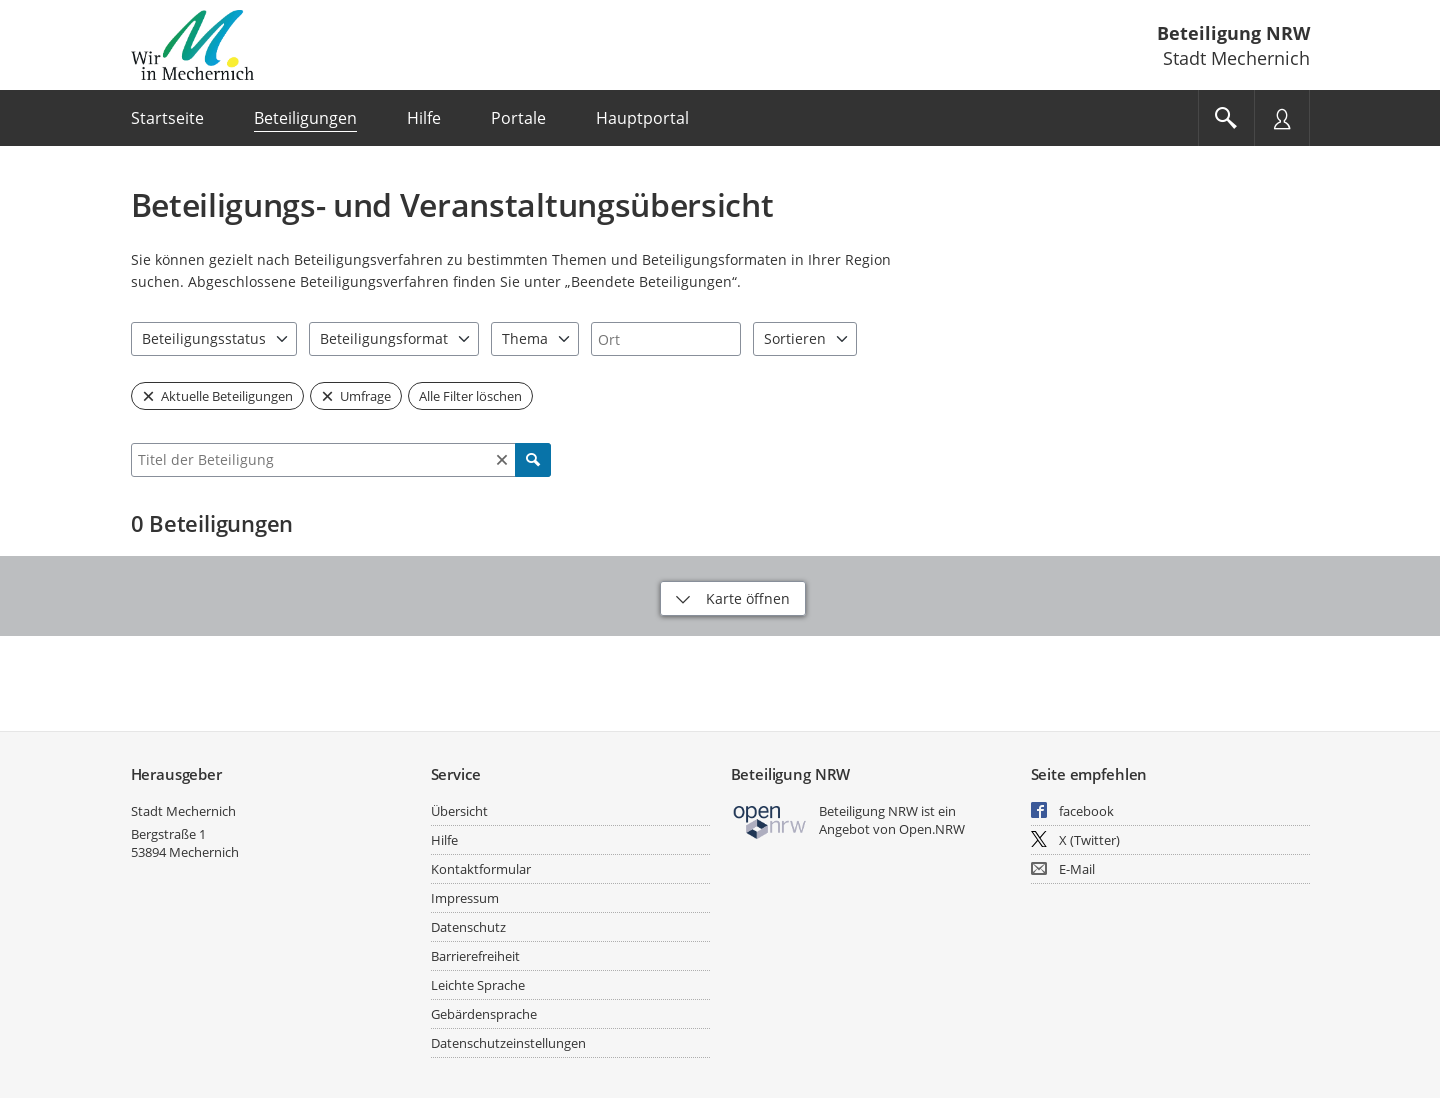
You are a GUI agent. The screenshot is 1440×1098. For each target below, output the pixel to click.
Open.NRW (932, 829)
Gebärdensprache (484, 1014)
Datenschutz (468, 927)
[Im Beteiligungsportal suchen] (1226, 118)
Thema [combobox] (525, 338)
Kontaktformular (481, 869)
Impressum (465, 898)
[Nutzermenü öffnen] (1282, 118)
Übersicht (459, 811)
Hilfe (444, 840)
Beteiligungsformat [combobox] (384, 338)
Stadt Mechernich (183, 811)
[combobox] (666, 339)
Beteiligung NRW (1233, 33)
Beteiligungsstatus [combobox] (204, 338)
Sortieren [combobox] (795, 338)
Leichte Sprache (478, 985)
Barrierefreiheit (475, 956)
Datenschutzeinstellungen (508, 1043)
